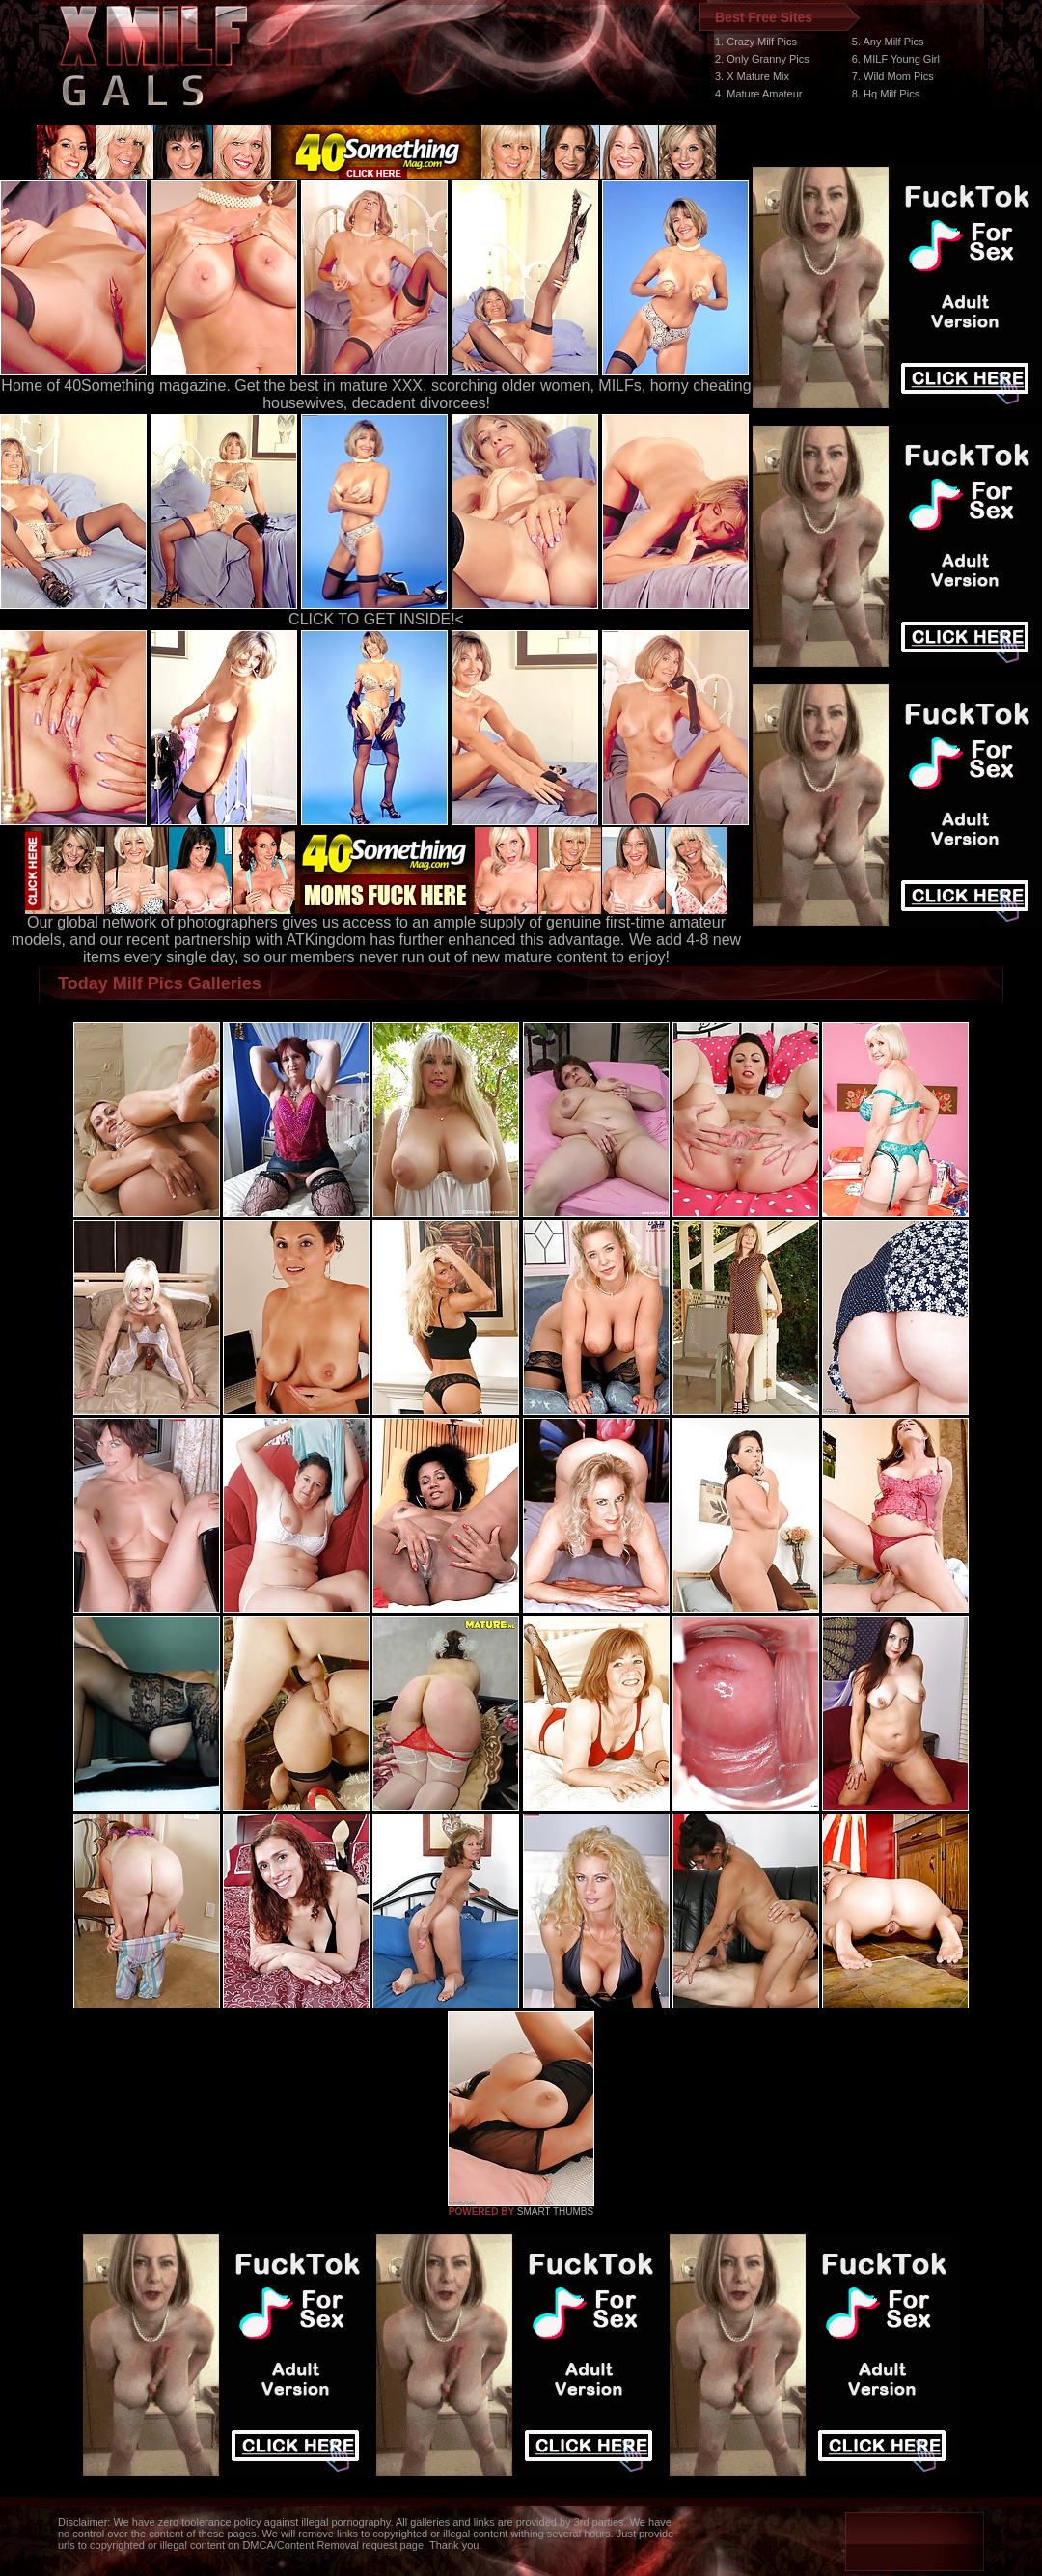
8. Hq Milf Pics (885, 93)
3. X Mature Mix (752, 76)
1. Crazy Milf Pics (756, 41)
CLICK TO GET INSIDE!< (376, 619)
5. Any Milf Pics (888, 41)
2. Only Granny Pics (762, 59)
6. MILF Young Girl (896, 59)
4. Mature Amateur (759, 93)
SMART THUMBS (555, 2211)
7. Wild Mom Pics (893, 76)
